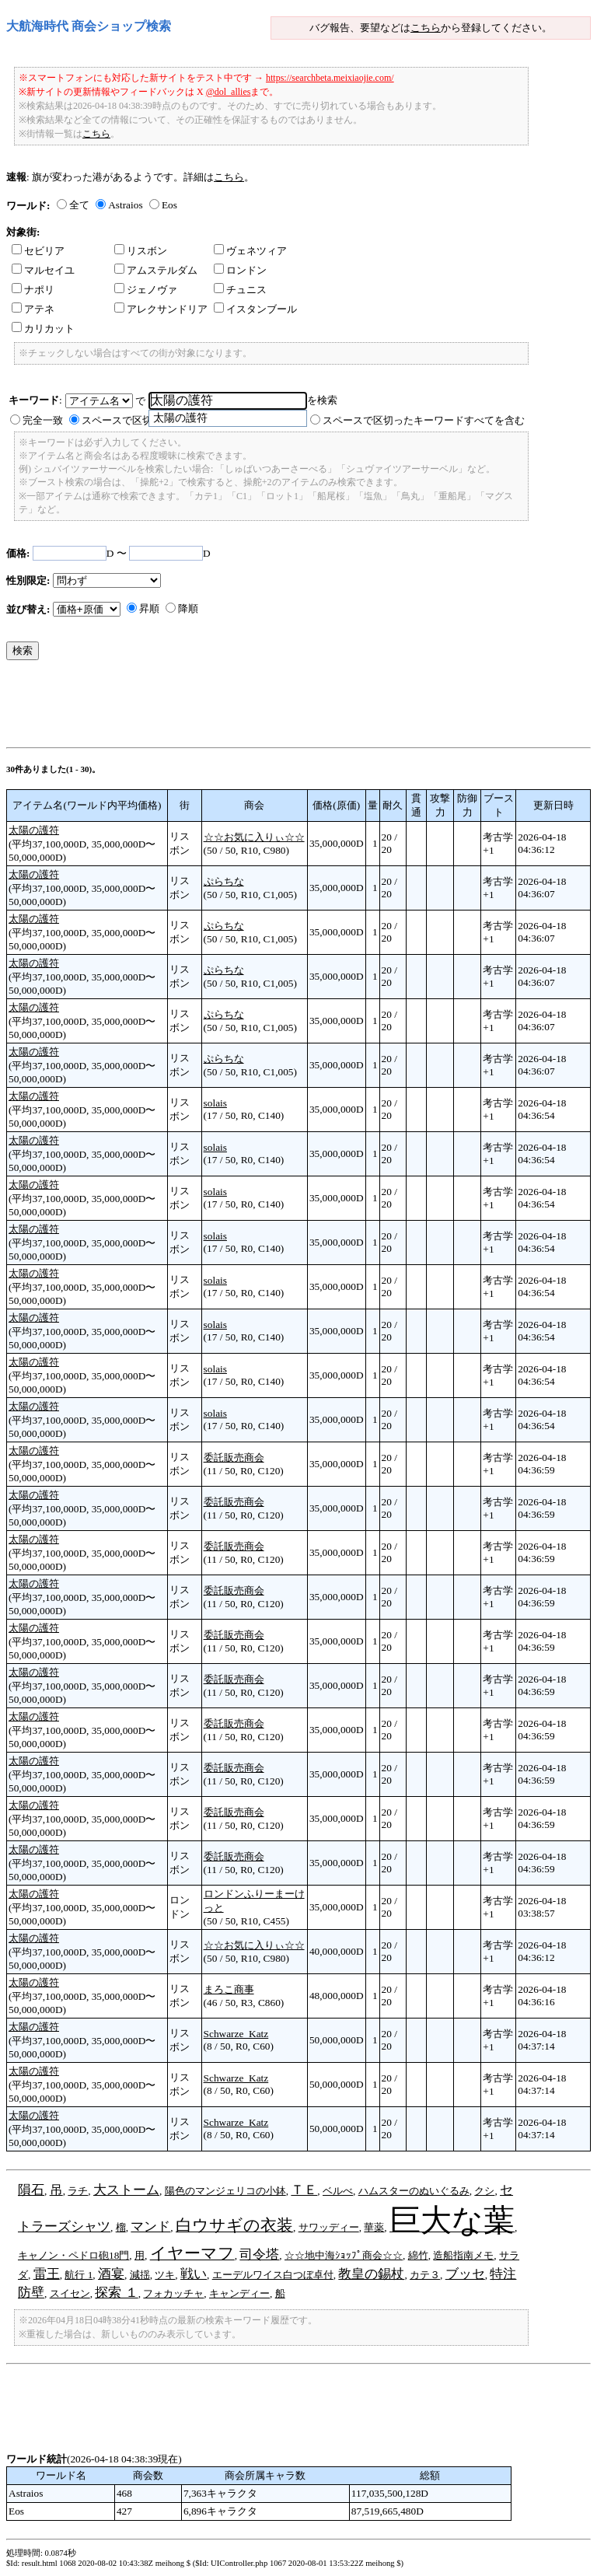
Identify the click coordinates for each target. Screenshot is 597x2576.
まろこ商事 (229, 1989)
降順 (188, 608)
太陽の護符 (34, 830)
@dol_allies (228, 91)
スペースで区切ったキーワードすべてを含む (424, 420)
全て (79, 205)
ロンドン (240, 270)
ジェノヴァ (145, 289)
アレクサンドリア (161, 309)
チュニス (240, 289)
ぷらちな (224, 881)
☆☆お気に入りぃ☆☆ (254, 837)
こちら (425, 27)
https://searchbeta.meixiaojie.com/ (330, 77)
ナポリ (33, 289)
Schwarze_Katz (236, 2033)
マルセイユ (43, 270)
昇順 (149, 608)
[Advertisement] (289, 708)
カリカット (43, 328)
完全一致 (43, 420)
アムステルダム (155, 270)
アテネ (33, 309)
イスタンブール (255, 309)
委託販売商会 (234, 1457)
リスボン (140, 251)
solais (215, 1103)
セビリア (38, 251)
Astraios (125, 205)
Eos (169, 205)
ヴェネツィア (250, 251)
